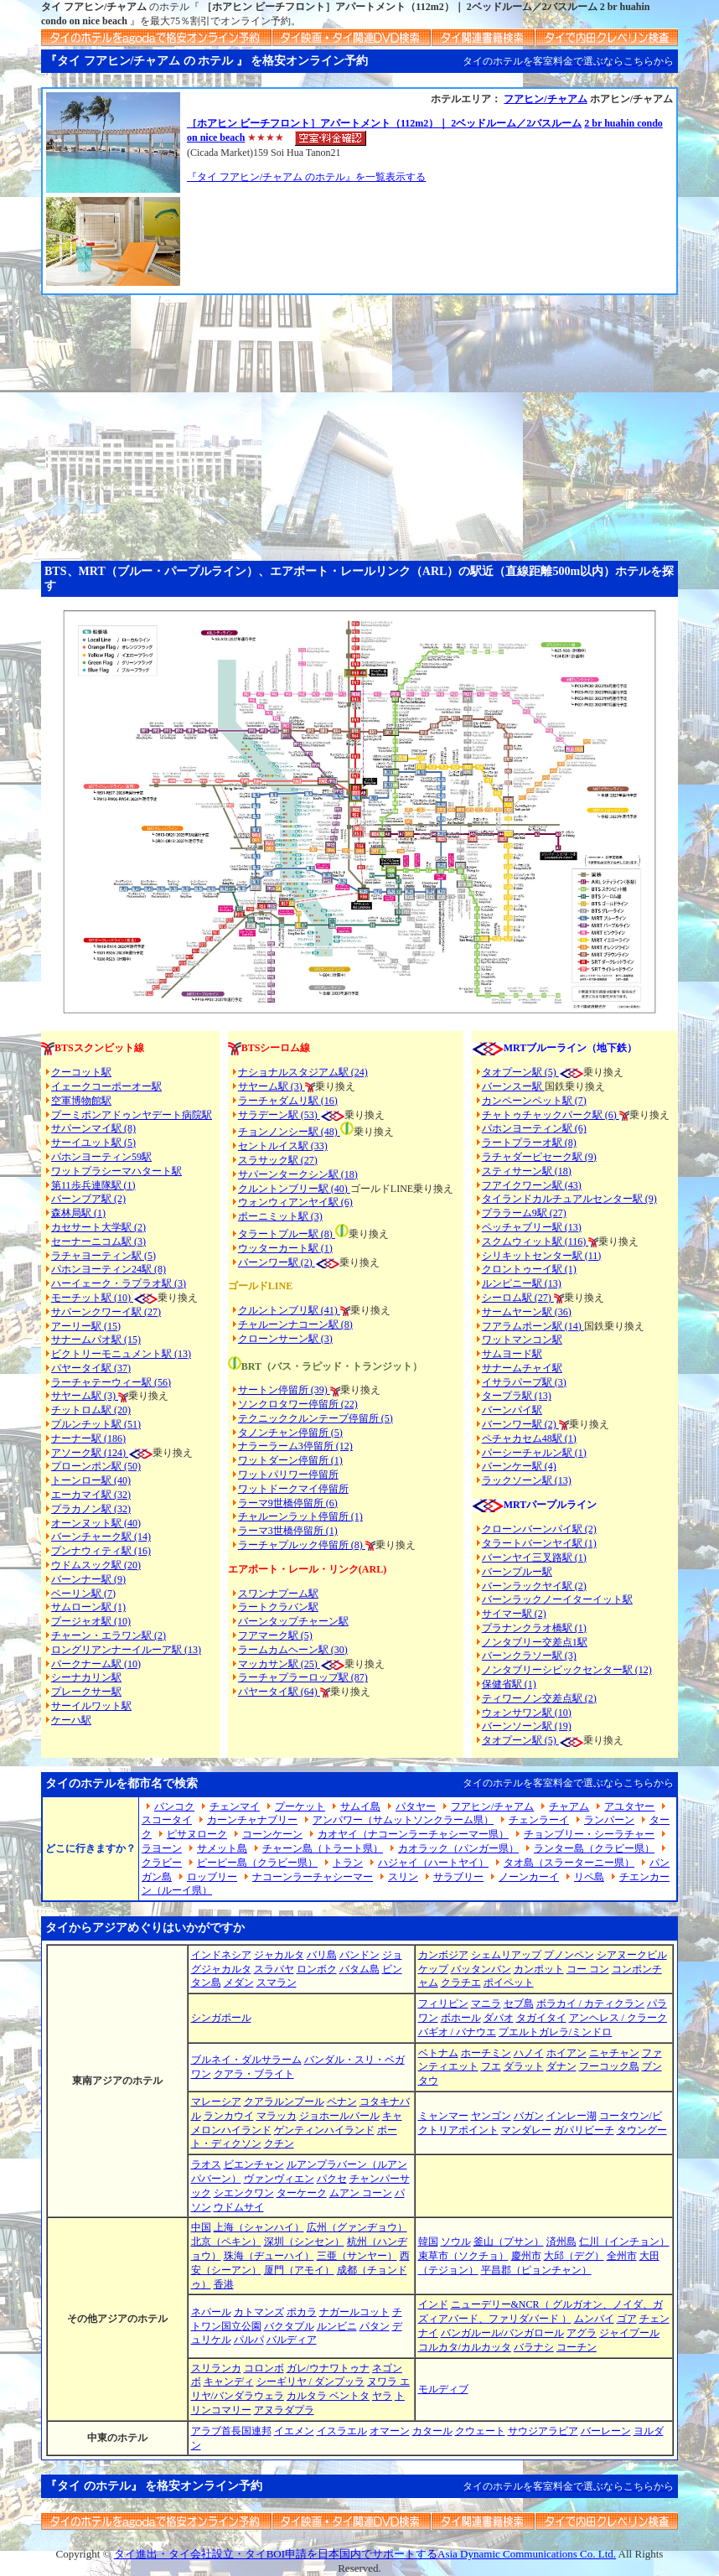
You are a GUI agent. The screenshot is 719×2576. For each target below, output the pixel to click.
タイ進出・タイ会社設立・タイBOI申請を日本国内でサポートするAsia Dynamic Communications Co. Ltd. (365, 2553)
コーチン (576, 2347)
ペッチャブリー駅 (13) (532, 1227)
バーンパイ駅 (512, 1410)
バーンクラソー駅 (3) (529, 1655)
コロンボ (264, 2368)
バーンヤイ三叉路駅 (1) (534, 1557)
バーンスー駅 (513, 1086)
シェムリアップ (506, 1955)
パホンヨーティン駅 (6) (534, 1128)
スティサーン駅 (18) (527, 1171)
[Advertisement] (359, 420)
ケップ (433, 1969)
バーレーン (606, 2431)
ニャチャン (614, 2053)
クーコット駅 (81, 1072)
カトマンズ (259, 2312)
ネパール (211, 2312)
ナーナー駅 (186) (88, 1438)
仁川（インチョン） (624, 2241)
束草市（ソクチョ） (463, 2256)
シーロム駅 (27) (518, 1298)
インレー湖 (571, 2116)
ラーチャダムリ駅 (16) (288, 1101)
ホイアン (566, 2053)
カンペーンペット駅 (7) (534, 1101)
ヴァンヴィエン (279, 2179)
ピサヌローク (197, 1834)
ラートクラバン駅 (278, 1607)
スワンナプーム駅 (278, 1593)
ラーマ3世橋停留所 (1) (288, 1531)
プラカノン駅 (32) (91, 1509)
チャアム (569, 1806)
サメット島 (222, 1848)
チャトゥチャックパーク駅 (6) (550, 1115)
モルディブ (443, 2389)
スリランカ (216, 2368)
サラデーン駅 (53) (279, 1115)
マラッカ (276, 2116)
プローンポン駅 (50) (96, 1466)
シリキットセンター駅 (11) (542, 1256)
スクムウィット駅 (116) (535, 1241)
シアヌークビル (632, 1955)
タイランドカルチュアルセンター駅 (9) (569, 1199)
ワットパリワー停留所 (288, 1474)
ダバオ (499, 2018)
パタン (375, 2326)
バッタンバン (481, 1969)
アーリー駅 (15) (86, 1326)
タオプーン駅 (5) (520, 1072)
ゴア (627, 2319)
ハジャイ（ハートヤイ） (433, 1863)
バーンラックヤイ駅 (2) (534, 1586)
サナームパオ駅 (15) (96, 1339)
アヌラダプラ (284, 2410)
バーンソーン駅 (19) (527, 1726)
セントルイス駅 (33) (283, 1146)
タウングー (642, 2130)
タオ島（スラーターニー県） (569, 1863)
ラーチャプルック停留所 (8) (301, 1545)
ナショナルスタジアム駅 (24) (303, 1072)
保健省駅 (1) (509, 1684)
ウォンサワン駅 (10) (527, 1712)
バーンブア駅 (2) (88, 1199)
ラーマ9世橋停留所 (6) (288, 1503)
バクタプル (289, 2326)
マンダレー (526, 2130)
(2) (306, 1262)
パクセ (332, 2179)
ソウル (456, 2241)
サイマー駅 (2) (514, 1614)
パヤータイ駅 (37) (91, 1368)
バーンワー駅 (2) (520, 1424)
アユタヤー (629, 1806)
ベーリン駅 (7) (83, 1593)
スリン (403, 1877)
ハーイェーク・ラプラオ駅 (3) (118, 1283)
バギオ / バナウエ (457, 2032)
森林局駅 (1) (78, 1213)
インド (433, 2304)
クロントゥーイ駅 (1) (529, 1269)
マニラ (486, 2003)
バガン (529, 2116)
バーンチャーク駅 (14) (101, 1536)
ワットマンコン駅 (522, 1339)
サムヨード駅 (512, 1354)
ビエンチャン (254, 2164)
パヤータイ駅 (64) (279, 1691)
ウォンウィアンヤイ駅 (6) (295, 1202)
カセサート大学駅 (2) (98, 1227)
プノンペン (569, 1955)
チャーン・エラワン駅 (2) (108, 1635)
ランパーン (609, 1820)
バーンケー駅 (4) (519, 1466)
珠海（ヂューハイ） (269, 2256)
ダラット (524, 2066)
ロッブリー (212, 1877)
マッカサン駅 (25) (279, 1664)
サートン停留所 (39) (284, 1390)
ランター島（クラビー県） (594, 1848)
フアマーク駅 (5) (275, 1635)
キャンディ (229, 2381)
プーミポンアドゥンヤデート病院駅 (131, 1115)
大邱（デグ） (574, 2256)
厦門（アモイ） (299, 2270)
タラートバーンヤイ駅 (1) (539, 1543)
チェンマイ (234, 1806)
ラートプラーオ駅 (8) (529, 1142)
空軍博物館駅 (81, 1101)
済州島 (561, 2241)
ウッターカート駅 (278, 1248)
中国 (201, 2227)
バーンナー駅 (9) (88, 1579)
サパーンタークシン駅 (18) (298, 1174)
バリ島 (322, 1955)
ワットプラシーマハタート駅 (116, 1171)
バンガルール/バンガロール (502, 2333)
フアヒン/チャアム (545, 99)
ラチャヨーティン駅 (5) (103, 1256)
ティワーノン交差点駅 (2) (539, 1698)
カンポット (539, 1969)
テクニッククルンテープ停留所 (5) (315, 1418)
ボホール (461, 2018)
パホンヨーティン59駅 (101, 1157)
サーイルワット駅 (91, 1706)
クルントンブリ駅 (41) (289, 1310)
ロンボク (317, 1969)
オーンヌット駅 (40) (96, 1523)
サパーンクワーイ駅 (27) (106, 1312)
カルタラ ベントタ (328, 2396)
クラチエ (461, 1982)
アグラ (581, 2333)
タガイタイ (541, 2018)
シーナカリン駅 (86, 1677)
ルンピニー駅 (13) (521, 1283)
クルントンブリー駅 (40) (294, 1189)
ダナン (561, 2066)
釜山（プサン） (508, 2241)
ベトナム (438, 2053)
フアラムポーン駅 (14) (533, 1326)
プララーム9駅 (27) (524, 1213)
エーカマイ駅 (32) (91, 1495)
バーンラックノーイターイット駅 (557, 1599)
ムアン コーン (360, 2193)
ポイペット (509, 1982)
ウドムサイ (239, 2207)
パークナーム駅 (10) (96, 1664)
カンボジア (443, 1955)
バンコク (174, 1806)
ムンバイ (594, 2319)
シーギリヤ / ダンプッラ (310, 2381)
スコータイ (167, 1820)
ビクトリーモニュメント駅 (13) (121, 1354)
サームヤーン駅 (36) (527, 1312)
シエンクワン (244, 2193)
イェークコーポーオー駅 (106, 1086)
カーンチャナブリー (252, 1820)
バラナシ (534, 2347)
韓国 (428, 2241)
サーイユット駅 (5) (93, 1142)
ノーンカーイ (529, 1877)
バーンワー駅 (268, 1262)
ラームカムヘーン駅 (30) (293, 1650)
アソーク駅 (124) (89, 1453)
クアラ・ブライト (254, 2074)
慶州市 (526, 2256)
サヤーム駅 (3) (84, 1396)
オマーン (390, 2431)
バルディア (291, 2339)
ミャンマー (443, 2116)
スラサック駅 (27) (278, 1160)
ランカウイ (229, 2116)
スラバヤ (274, 1969)
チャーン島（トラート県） (322, 1848)
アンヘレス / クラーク (618, 2018)
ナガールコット (354, 2312)
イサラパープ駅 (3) (524, 1382)
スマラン (276, 1982)
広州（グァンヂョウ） (357, 2227)
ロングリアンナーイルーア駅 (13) (126, 1650)
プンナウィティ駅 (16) (101, 1551)
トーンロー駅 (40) (91, 1480)
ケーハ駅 (71, 1720)
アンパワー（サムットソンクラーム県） (403, 1820)
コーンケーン (272, 1834)
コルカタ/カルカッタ (464, 2347)
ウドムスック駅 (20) (96, 1565)
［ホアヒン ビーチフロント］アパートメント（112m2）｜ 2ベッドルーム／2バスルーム (384, 123)
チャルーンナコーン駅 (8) (295, 1324)
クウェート (480, 2431)
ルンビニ (337, 2326)
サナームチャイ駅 (522, 1368)
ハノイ (529, 2053)
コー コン (587, 1969)
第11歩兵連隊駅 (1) (93, 1185)
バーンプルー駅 (517, 1572)
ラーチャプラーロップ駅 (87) (303, 1677)
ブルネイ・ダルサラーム (246, 2059)
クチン (279, 2143)
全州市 (622, 2256)
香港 (224, 2284)
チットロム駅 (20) (91, 1410)
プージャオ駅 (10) (91, 1621)
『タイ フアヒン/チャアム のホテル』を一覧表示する (306, 177)
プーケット (300, 1806)
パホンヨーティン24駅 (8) (108, 1269)
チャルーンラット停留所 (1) (300, 1516)
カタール (432, 2431)
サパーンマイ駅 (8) (93, 1128)
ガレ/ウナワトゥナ (328, 2368)
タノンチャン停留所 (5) (290, 1432)
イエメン (294, 2431)
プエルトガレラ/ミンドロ (555, 2032)
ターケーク (302, 2193)
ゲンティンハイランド (324, 2130)
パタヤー (416, 1806)
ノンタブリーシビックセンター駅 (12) (567, 1670)
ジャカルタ (279, 1955)
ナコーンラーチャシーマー (312, 1877)
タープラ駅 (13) (516, 1396)
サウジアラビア (543, 2431)
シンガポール (221, 2018)
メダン (239, 1982)
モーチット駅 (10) (104, 1298)
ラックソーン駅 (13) (527, 1480)
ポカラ (302, 2312)
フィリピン (443, 2003)
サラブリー (458, 1877)
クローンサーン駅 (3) (285, 1339)
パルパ (249, 2339)
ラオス (206, 2164)
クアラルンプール (284, 2101)
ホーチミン (486, 2053)
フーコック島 (609, 2066)
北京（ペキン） (226, 2241)
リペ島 (589, 1877)
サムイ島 (360, 1806)
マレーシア (216, 2101)
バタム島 (359, 1969)
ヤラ (382, 2396)
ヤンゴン (491, 2116)
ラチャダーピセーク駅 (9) (539, 1157)
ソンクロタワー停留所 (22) (298, 1404)
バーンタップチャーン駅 (293, 1621)
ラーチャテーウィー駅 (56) (111, 1382)
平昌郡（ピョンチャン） (536, 2270)
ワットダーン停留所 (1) (290, 1460)
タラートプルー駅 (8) (286, 1234)
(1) (325, 1248)
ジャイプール (629, 2333)
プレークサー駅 (86, 1691)
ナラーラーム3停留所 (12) (295, 1446)
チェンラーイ (539, 1820)
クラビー (162, 1863)
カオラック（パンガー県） (458, 1848)
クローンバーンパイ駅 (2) (539, 1529)
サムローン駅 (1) (88, 1607)
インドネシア (221, 1955)
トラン (348, 1863)
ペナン (342, 2101)
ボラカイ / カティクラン (590, 2003)
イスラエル (342, 2431)
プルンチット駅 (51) (96, 1424)
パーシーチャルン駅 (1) (534, 1453)
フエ (491, 2066)
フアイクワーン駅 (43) (532, 1185)
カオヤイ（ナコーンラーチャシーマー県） (413, 1834)
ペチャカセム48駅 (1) (529, 1438)
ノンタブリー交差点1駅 (534, 1642)
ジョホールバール (339, 2116)
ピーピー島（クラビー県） (257, 1863)
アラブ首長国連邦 (231, 2431)
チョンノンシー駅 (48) (289, 1132)
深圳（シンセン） (304, 2241)
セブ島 (519, 2003)
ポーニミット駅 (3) (280, 1216)
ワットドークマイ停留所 (293, 1489)
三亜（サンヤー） (357, 2256)
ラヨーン (162, 1848)
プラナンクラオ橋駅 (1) (534, 1628)
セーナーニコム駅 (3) (98, 1241)
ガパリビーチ (584, 2130)
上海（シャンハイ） (259, 2227)
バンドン (359, 1955)
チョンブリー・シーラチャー (589, 1834)
